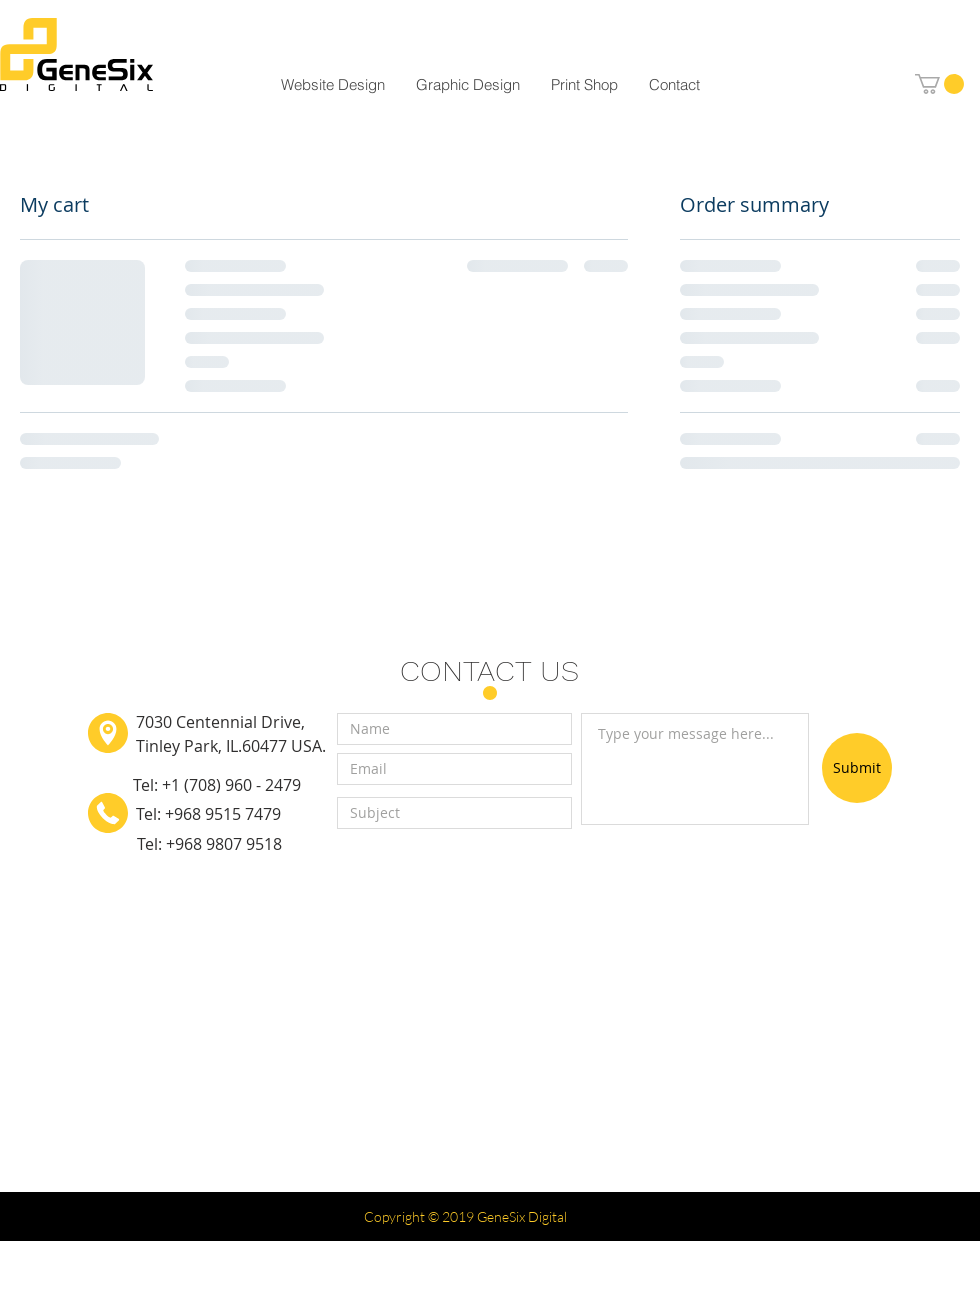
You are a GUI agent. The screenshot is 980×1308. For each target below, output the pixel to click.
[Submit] (857, 768)
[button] (939, 84)
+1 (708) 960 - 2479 (231, 785)
